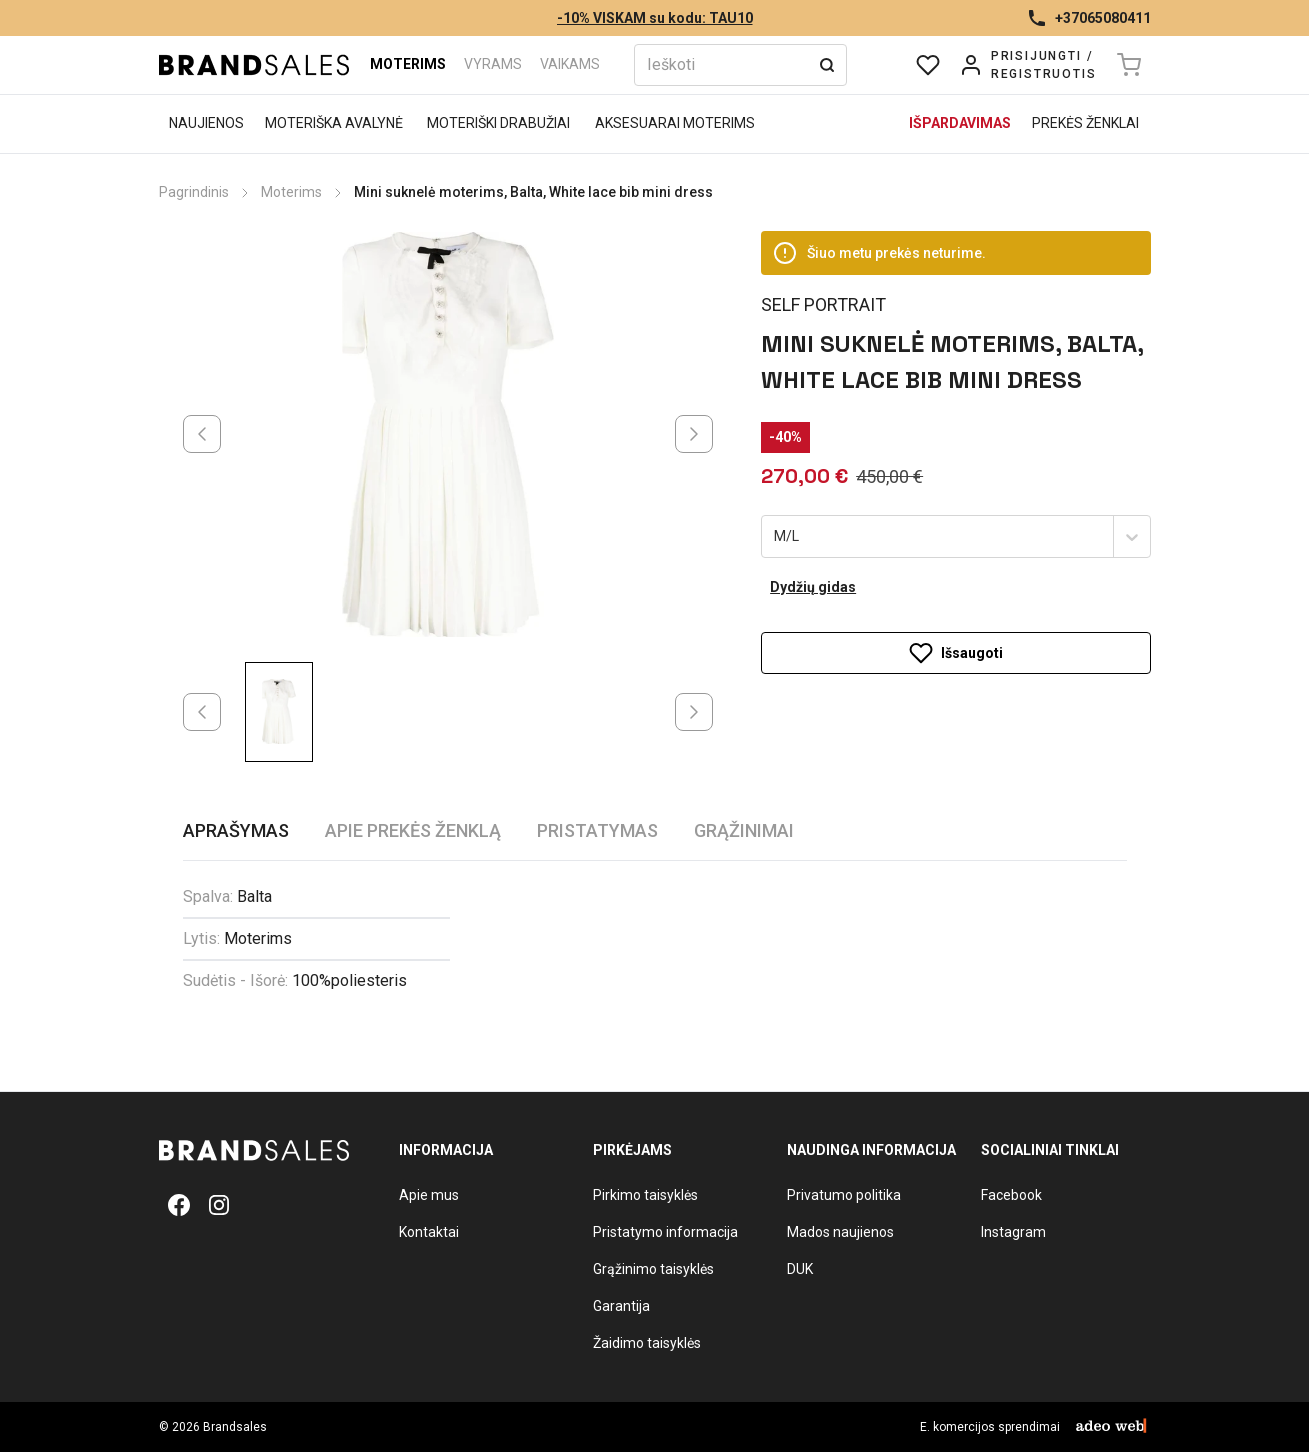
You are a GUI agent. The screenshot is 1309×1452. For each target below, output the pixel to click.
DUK (800, 1269)
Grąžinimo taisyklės (653, 1269)
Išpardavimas (960, 123)
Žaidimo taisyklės (647, 1343)
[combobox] (776, 537)
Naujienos (206, 123)
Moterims (408, 64)
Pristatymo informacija (665, 1232)
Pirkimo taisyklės (645, 1195)
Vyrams (493, 64)
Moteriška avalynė (334, 123)
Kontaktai (429, 1232)
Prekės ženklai (1085, 123)
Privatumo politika (844, 1195)
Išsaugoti (956, 653)
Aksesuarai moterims (675, 123)
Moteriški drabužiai (498, 123)
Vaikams (570, 64)
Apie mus (429, 1195)
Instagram (1013, 1232)
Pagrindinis (194, 192)
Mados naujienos (840, 1232)
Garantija (621, 1306)
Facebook (1011, 1195)
